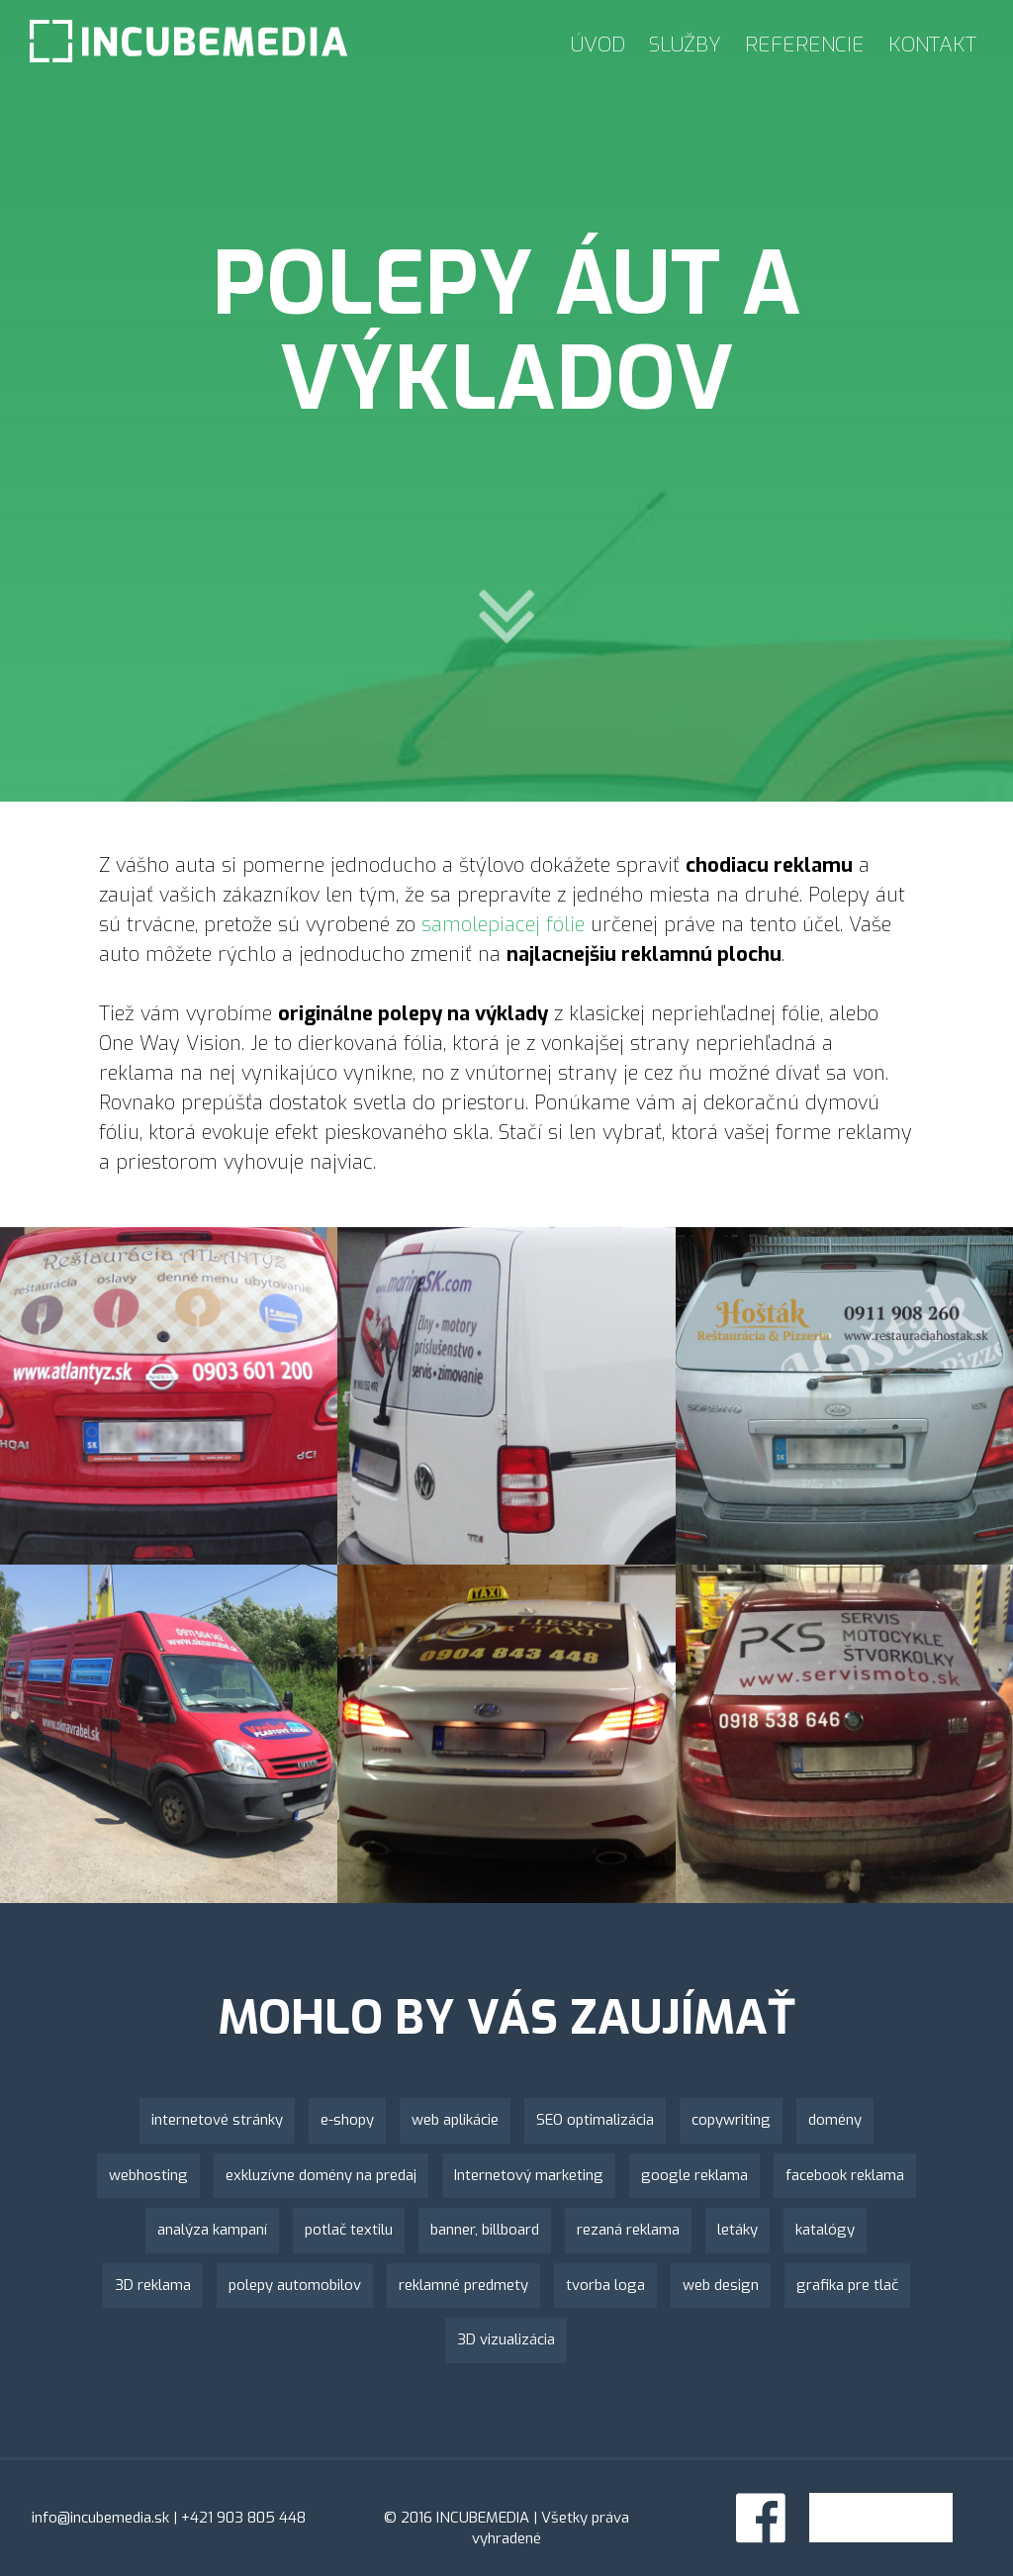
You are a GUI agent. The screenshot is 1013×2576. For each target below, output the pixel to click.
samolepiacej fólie (503, 924)
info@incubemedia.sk (100, 2518)
